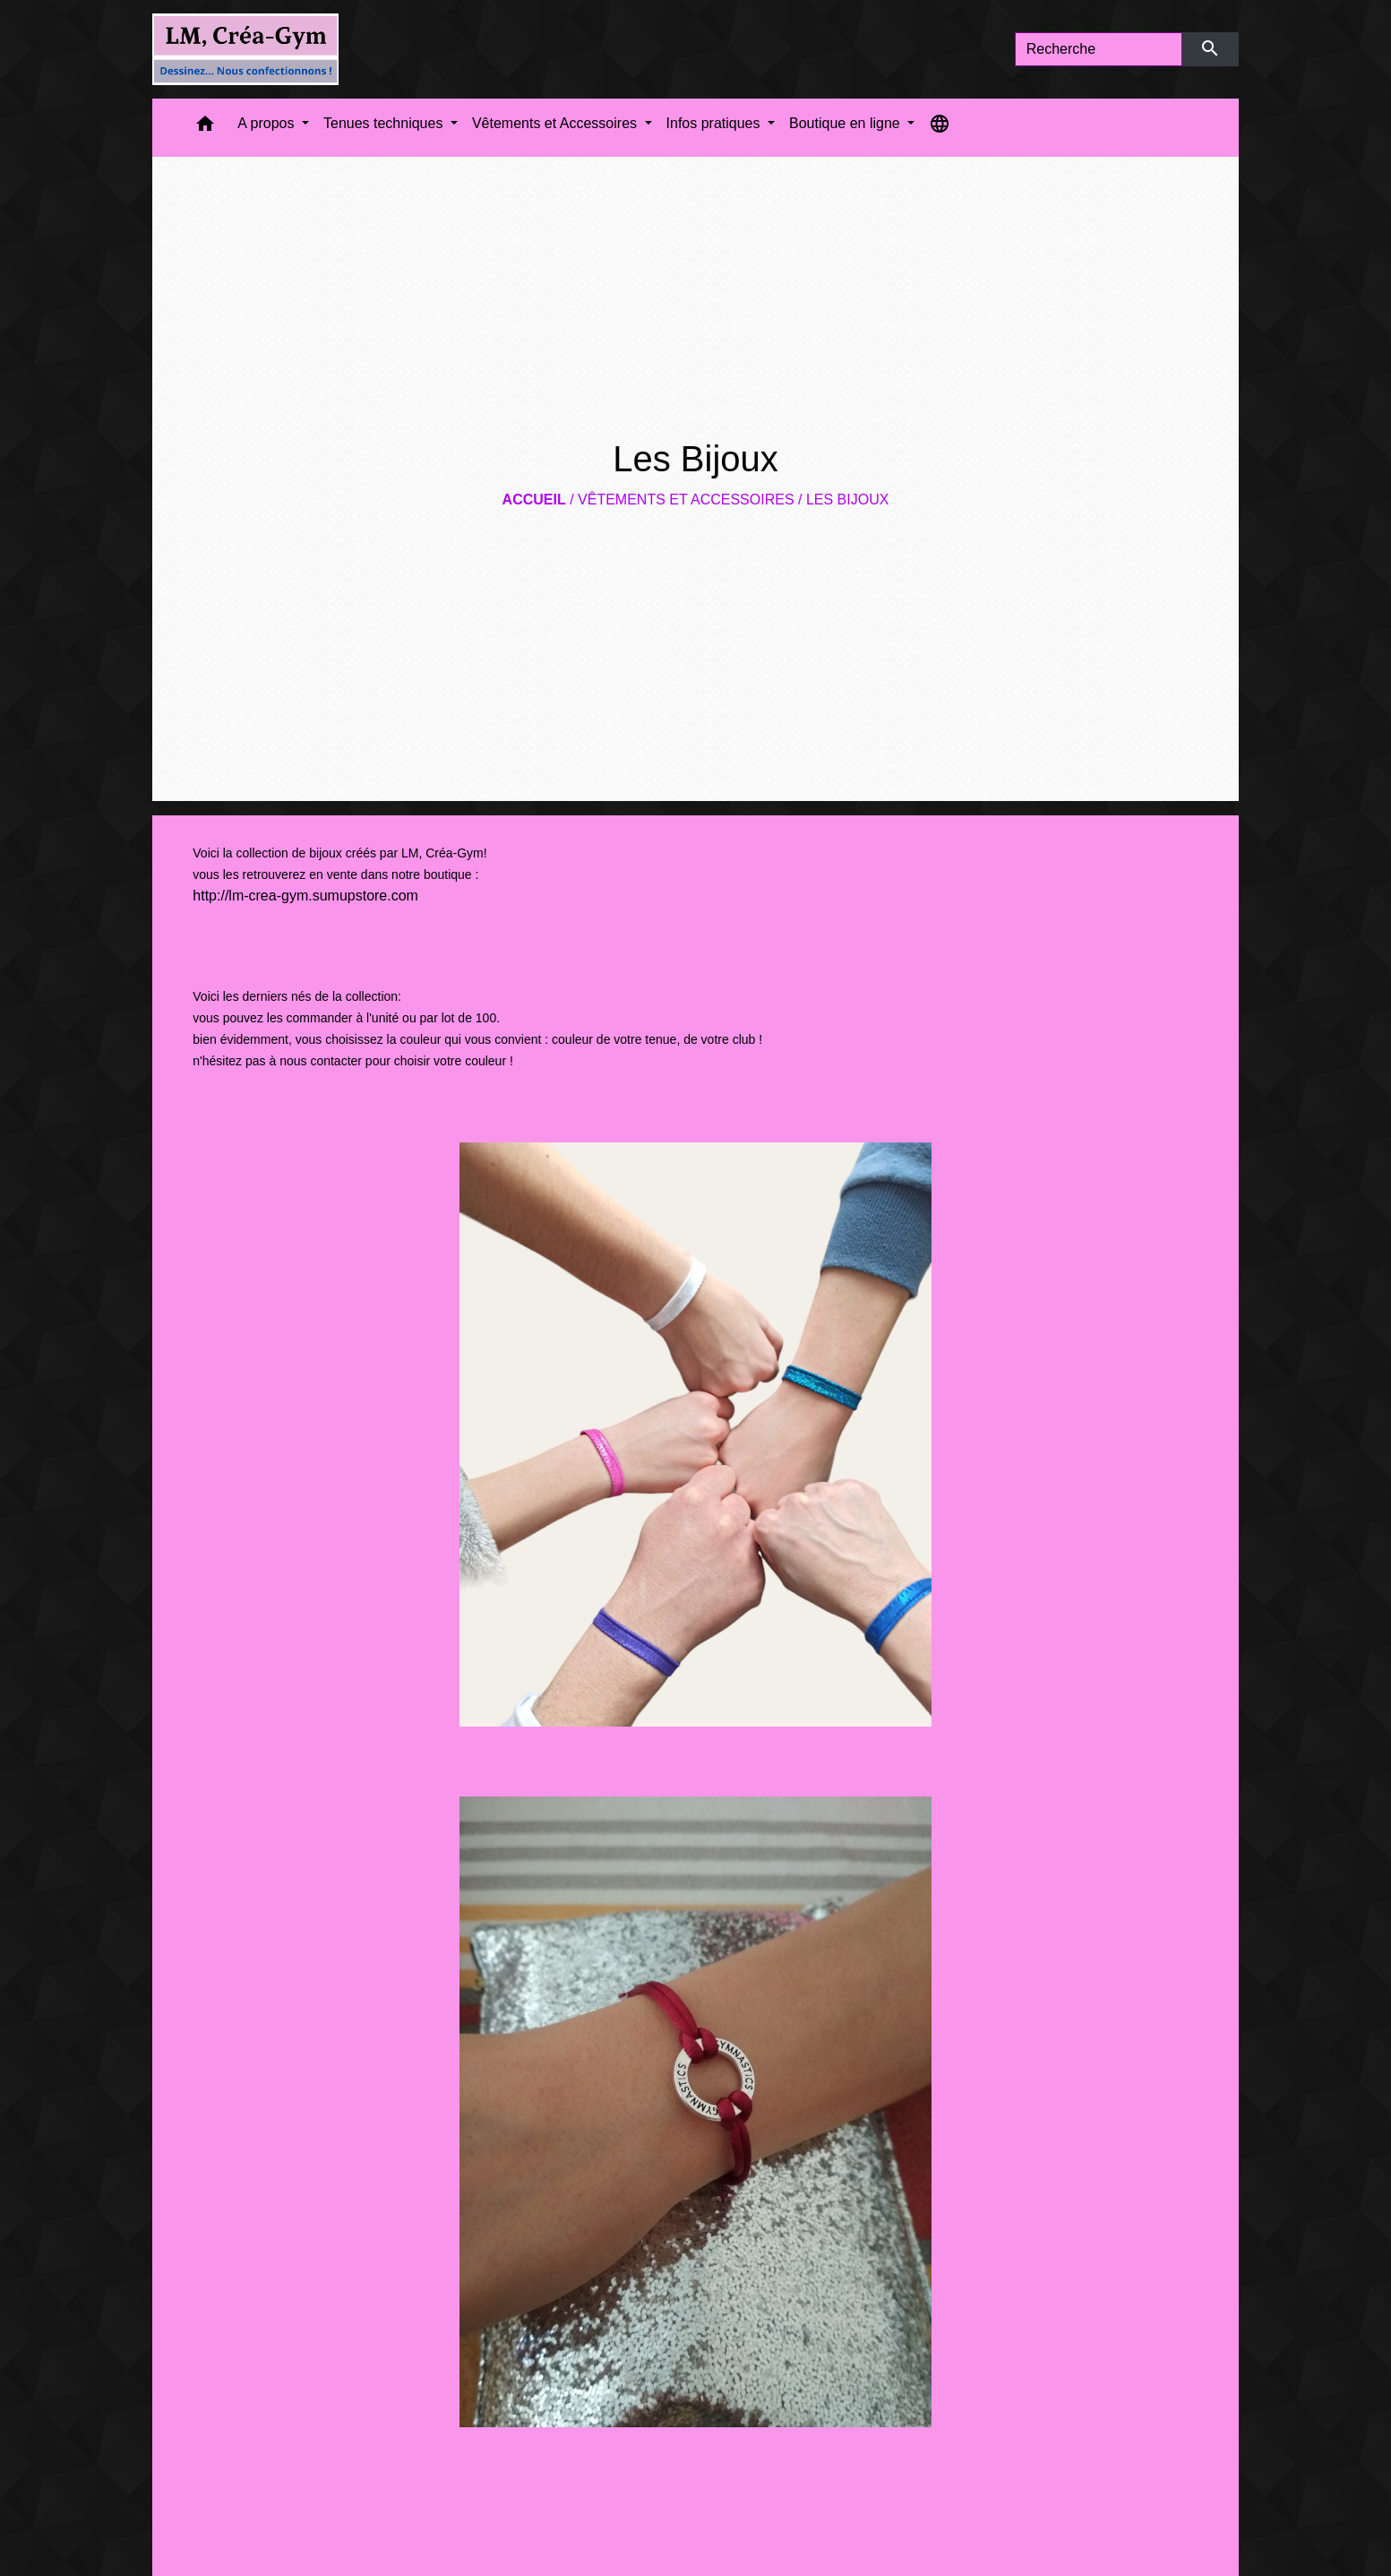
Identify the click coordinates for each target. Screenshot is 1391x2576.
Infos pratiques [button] (715, 123)
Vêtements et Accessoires (686, 499)
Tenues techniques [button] (385, 123)
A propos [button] (267, 123)
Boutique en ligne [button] (846, 123)
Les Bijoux (847, 499)
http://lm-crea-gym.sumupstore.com (305, 895)
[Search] (1099, 49)
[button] (205, 128)
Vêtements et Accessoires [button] (556, 123)
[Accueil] (245, 49)
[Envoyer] (1210, 49)
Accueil (534, 499)
